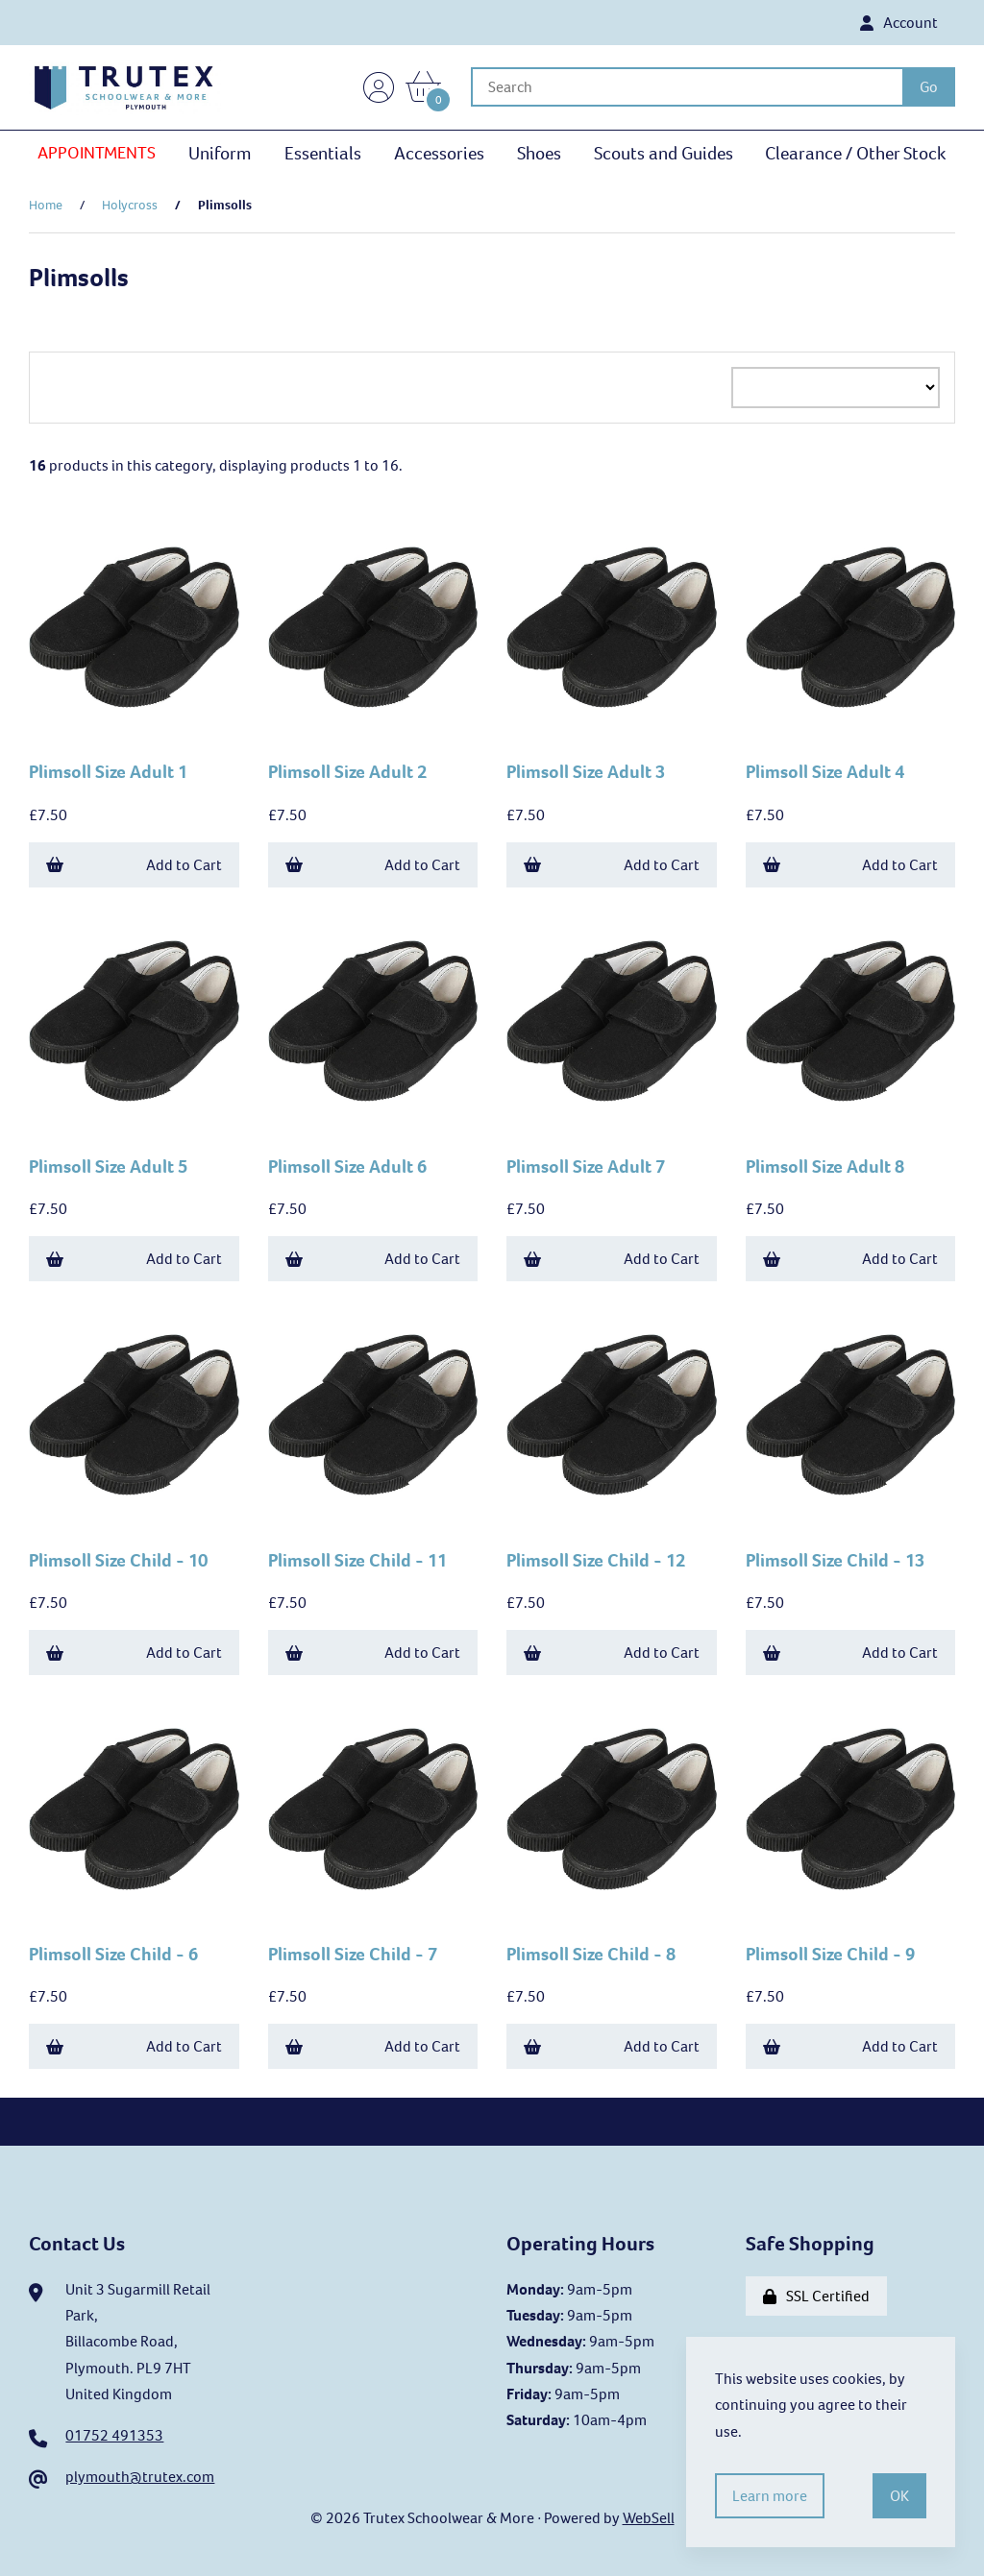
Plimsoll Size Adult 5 (108, 1166)
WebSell (649, 2518)
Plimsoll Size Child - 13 (835, 1560)
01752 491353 (114, 2435)
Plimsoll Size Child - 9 (830, 1954)
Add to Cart (134, 865)
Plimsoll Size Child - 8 (591, 1954)
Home (45, 205)
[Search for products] (686, 87)
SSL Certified (816, 2296)
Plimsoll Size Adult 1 (108, 772)
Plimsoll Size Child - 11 (357, 1560)
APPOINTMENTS (96, 152)
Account (899, 22)
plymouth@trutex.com (139, 2477)
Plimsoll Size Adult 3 (585, 772)
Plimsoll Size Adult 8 (825, 1166)
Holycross (130, 205)
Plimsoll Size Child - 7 (352, 1954)
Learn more (769, 2496)
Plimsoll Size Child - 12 (595, 1560)
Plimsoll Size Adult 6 (347, 1166)
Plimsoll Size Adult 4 (825, 772)
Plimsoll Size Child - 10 (118, 1560)
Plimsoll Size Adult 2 (347, 772)
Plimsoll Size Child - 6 (113, 1954)
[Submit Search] (928, 87)
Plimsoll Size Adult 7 (585, 1166)
